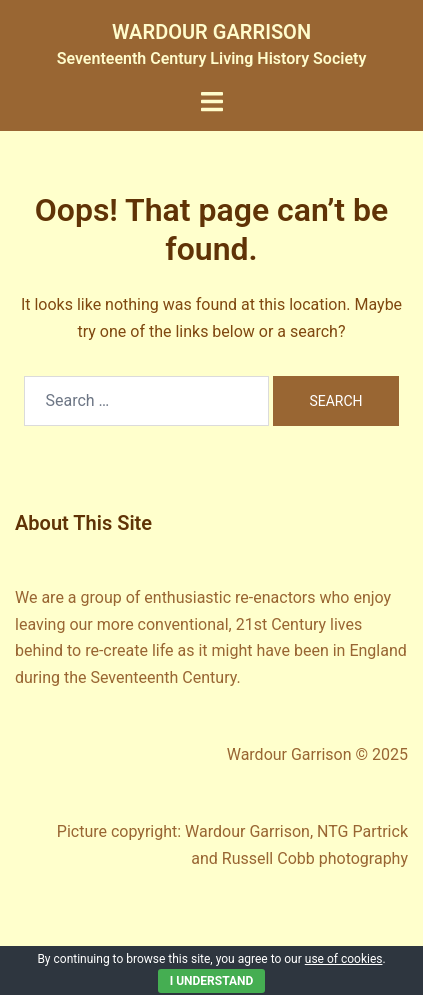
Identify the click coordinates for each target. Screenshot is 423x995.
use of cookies (344, 959)
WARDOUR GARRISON (211, 32)
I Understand (212, 981)
